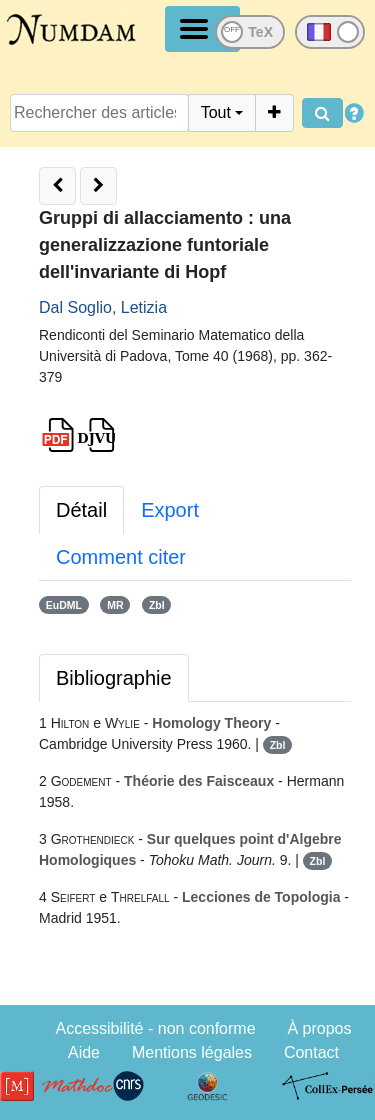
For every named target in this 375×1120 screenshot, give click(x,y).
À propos (319, 1028)
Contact (311, 1052)
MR (115, 605)
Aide (84, 1052)
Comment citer (121, 557)
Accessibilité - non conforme (155, 1028)
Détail (81, 510)
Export (170, 510)
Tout (216, 112)
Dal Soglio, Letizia (103, 307)
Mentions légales (192, 1052)
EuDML (64, 605)
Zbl (157, 605)
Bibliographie (114, 678)
